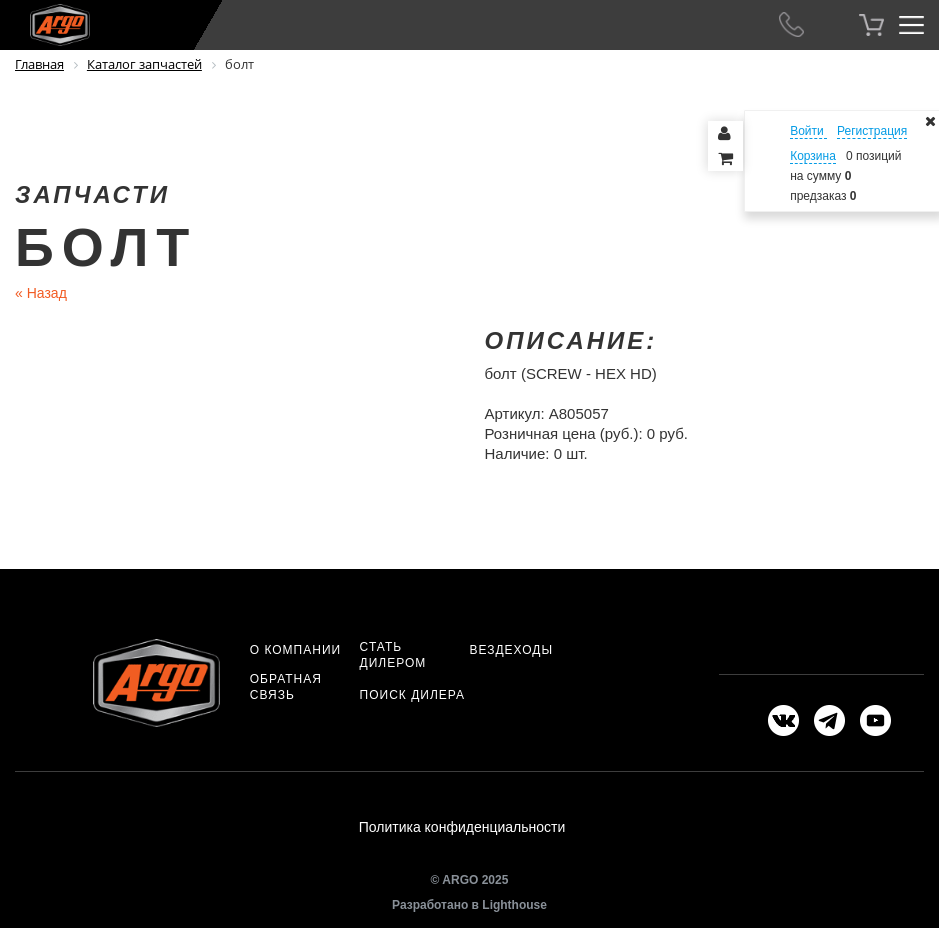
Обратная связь (286, 687)
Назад (41, 293)
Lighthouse (514, 905)
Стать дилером (393, 655)
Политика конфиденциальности (462, 827)
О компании (295, 650)
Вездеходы (511, 650)
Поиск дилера (412, 695)
